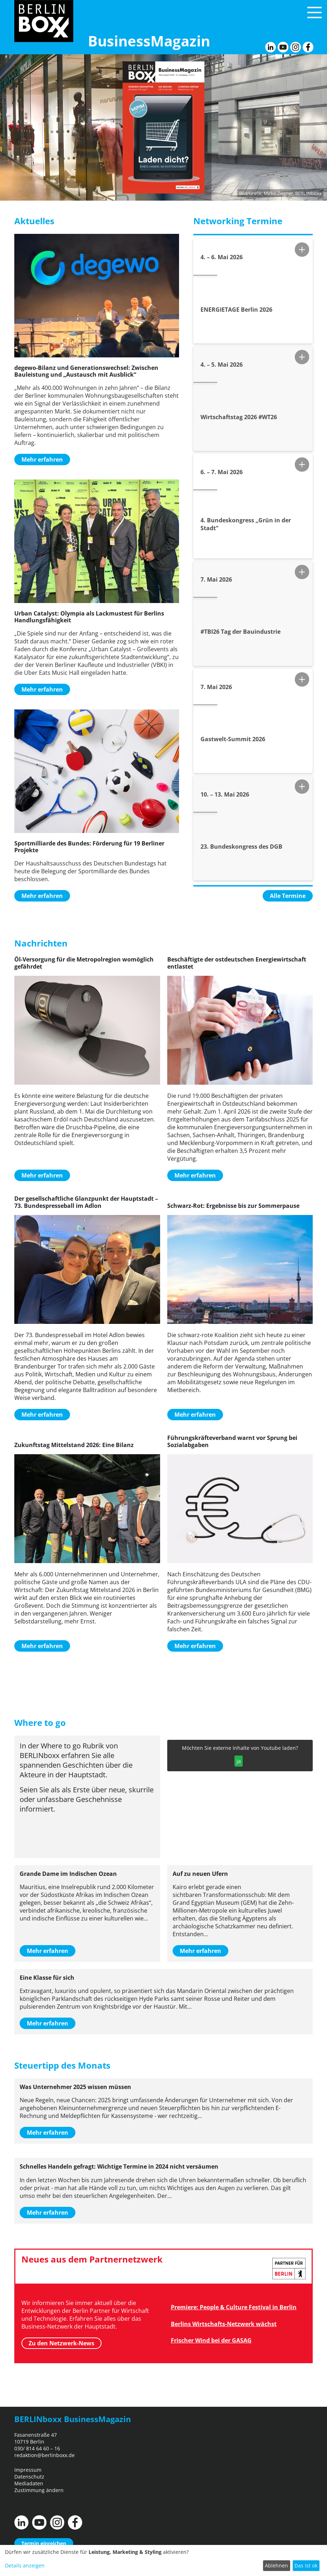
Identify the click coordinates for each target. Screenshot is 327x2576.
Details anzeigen (25, 2565)
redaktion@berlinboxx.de (44, 2455)
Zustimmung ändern (39, 2490)
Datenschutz (29, 2476)
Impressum (27, 2469)
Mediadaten (28, 2483)
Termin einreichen (43, 2543)
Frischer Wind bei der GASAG (211, 2340)
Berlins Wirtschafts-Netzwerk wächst (224, 2324)
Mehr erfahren (42, 459)
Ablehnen (276, 2565)
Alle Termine (288, 896)
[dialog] (163, 2560)
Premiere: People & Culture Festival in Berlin (234, 2307)
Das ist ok (305, 2565)
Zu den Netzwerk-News (61, 2343)
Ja (239, 1761)
